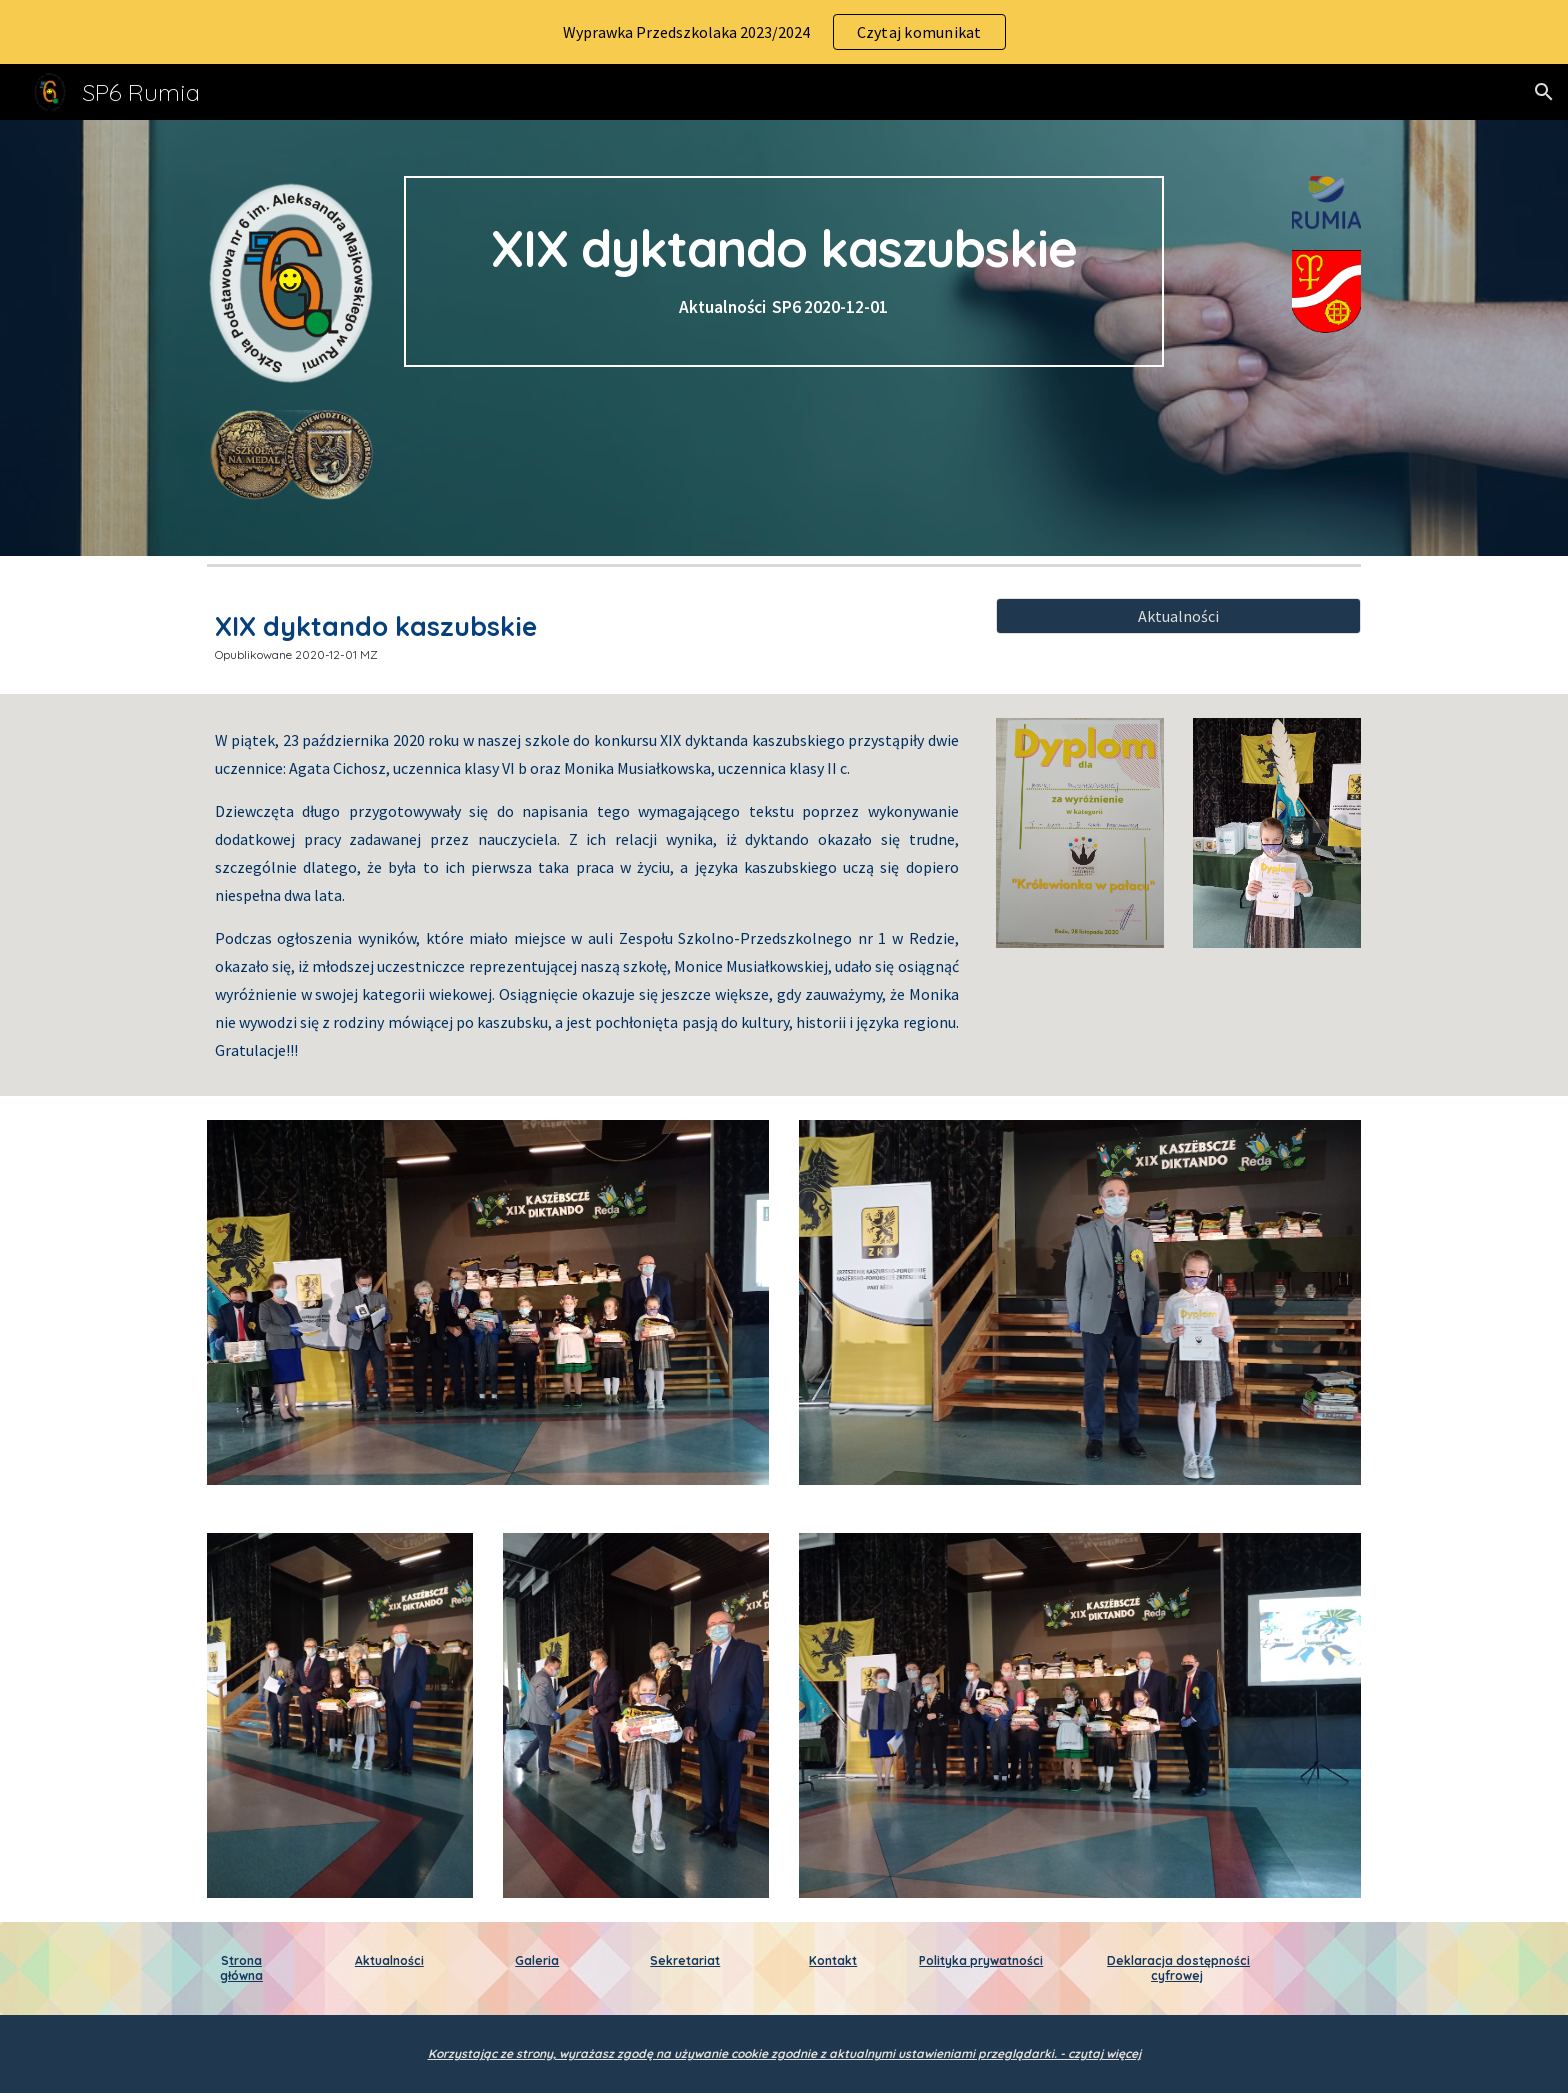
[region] (784, 32)
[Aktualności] (1178, 616)
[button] (1544, 92)
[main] (784, 271)
